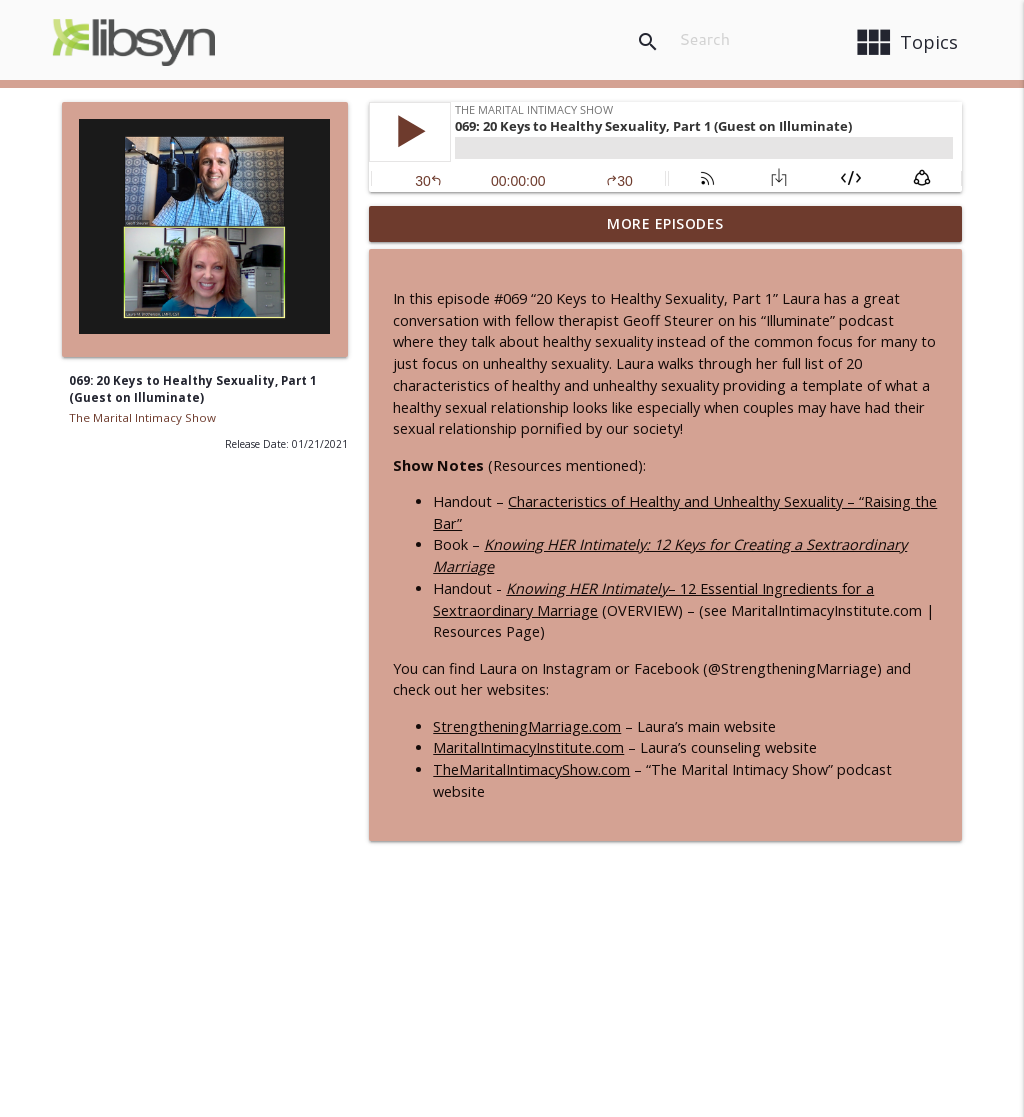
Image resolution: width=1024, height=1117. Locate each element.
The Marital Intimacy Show (142, 417)
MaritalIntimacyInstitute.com (528, 747)
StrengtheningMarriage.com (527, 726)
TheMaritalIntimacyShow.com (531, 769)
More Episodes (665, 223)
